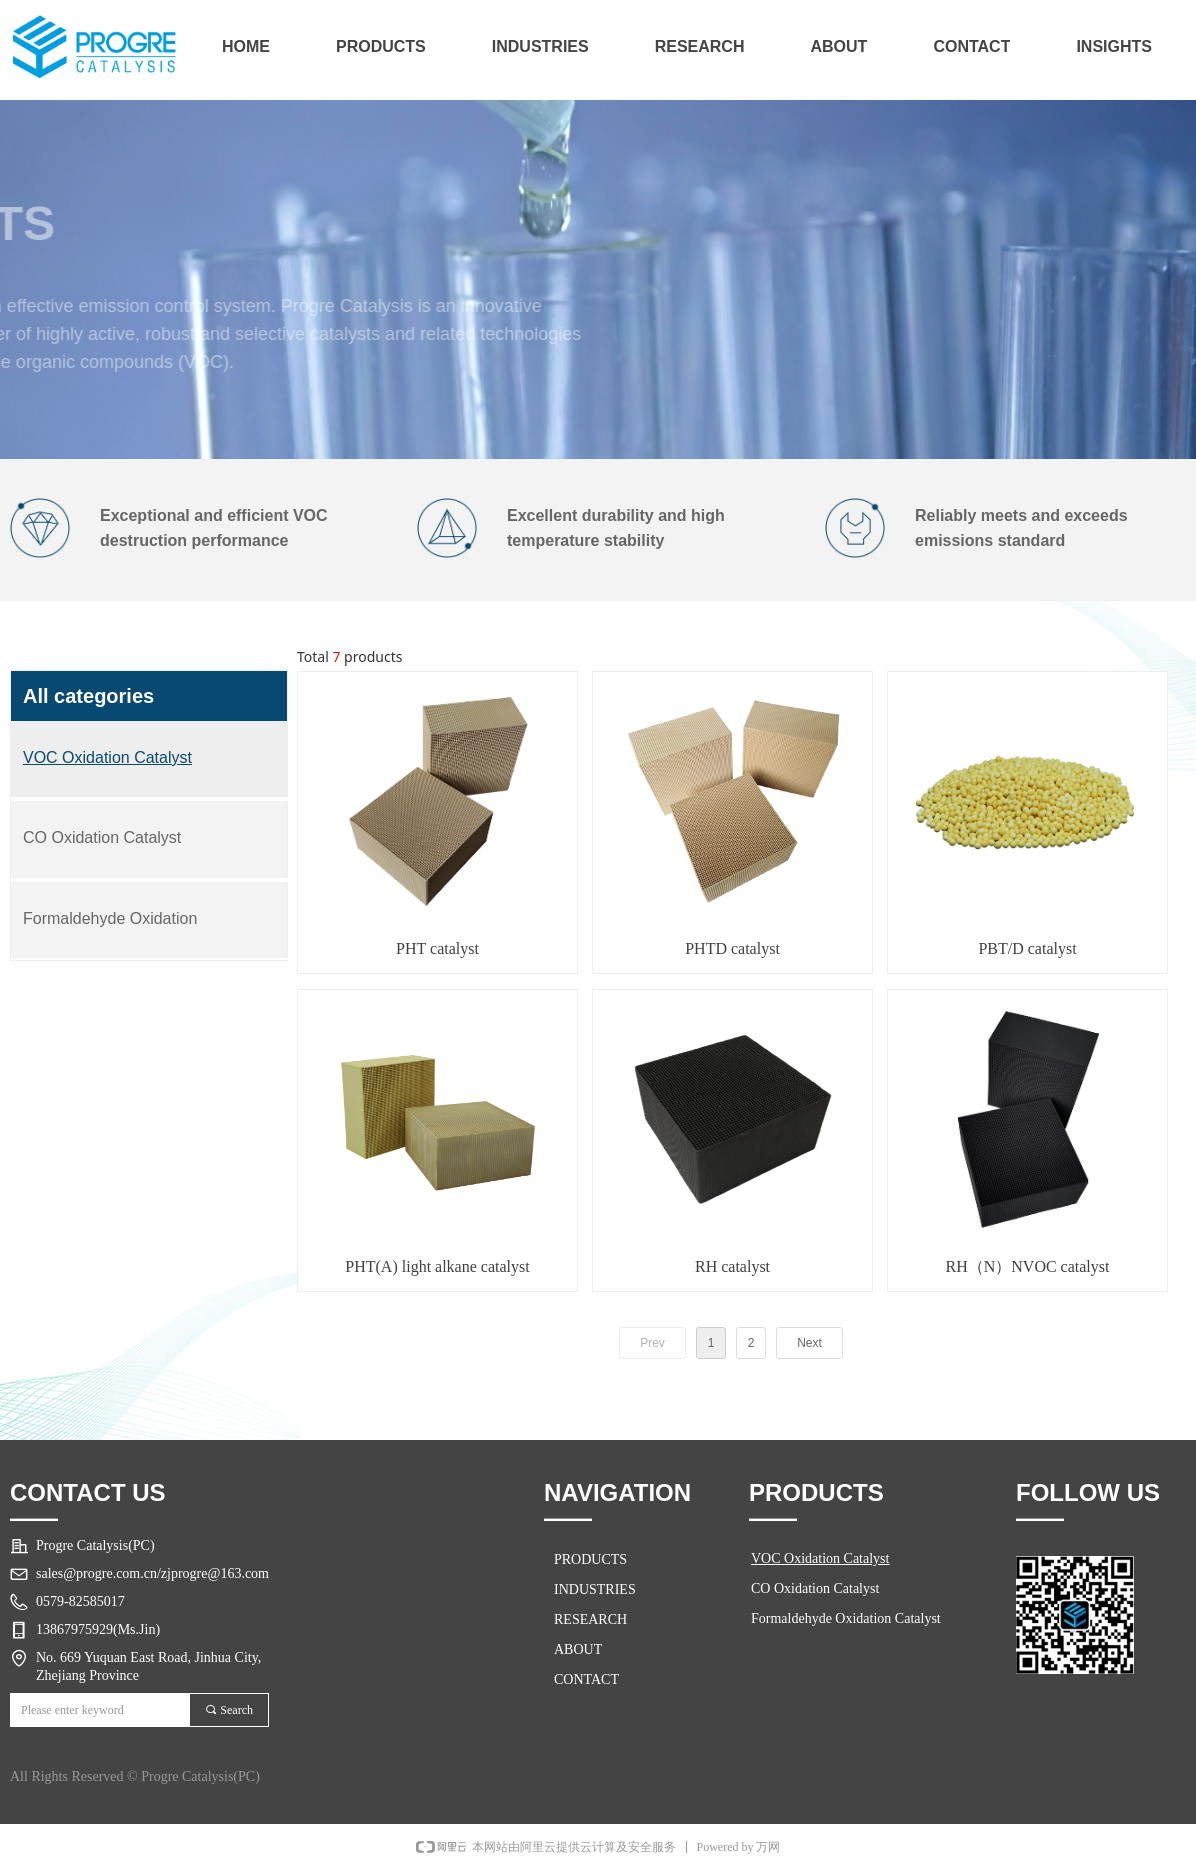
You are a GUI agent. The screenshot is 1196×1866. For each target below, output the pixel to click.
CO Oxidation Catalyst (815, 1588)
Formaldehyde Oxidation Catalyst (846, 1618)
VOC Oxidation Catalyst (820, 1558)
